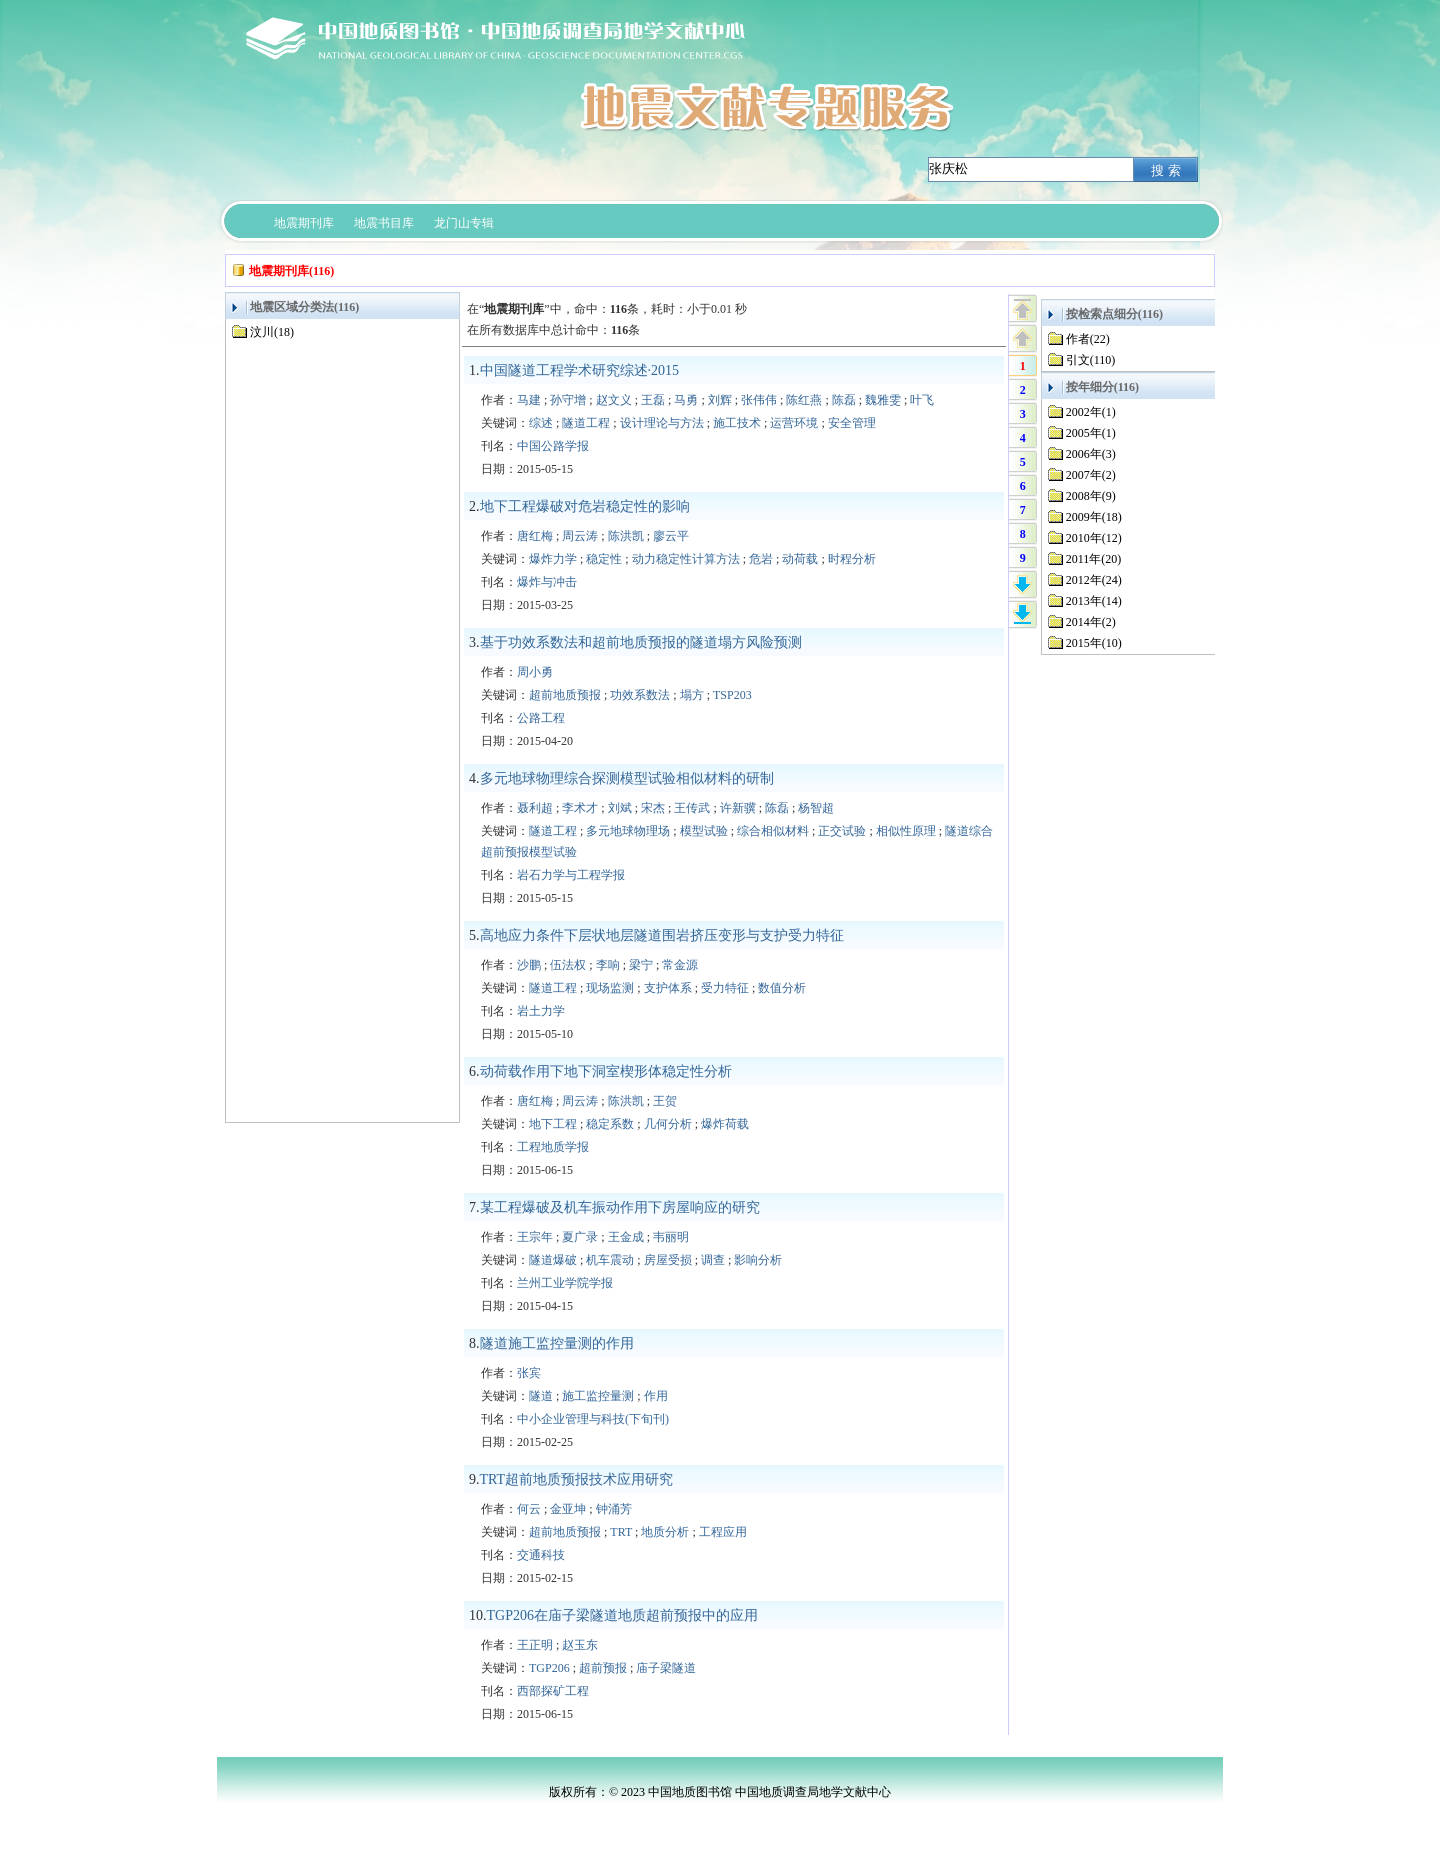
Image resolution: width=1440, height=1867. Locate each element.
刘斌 (620, 808)
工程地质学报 (553, 1147)
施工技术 (737, 423)
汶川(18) (272, 332)
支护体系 (668, 988)
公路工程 (541, 718)
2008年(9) (1091, 496)
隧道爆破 (553, 1260)
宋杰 (653, 808)
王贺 (665, 1101)
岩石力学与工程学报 (571, 875)
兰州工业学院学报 (565, 1283)
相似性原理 (906, 831)
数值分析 (782, 988)
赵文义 (614, 400)
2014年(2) (1091, 622)
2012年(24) (1094, 580)
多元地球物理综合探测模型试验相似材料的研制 (627, 778)
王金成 (626, 1237)
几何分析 (668, 1124)
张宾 (529, 1373)
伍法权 (568, 965)
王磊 (653, 400)
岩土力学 (541, 1011)
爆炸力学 (553, 559)
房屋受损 (668, 1260)
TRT (621, 1532)
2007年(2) (1091, 475)
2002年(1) (1091, 412)
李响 (608, 965)
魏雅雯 (883, 400)
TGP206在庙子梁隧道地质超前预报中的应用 (622, 1615)
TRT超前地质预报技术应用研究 (577, 1479)
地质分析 (665, 1532)
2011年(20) (1094, 559)
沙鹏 (529, 965)
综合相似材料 (773, 831)
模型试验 (704, 831)
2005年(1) (1091, 433)
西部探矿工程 (553, 1691)
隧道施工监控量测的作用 (557, 1343)
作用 (656, 1396)
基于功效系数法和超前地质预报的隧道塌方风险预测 (641, 642)
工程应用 (723, 1532)
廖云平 (671, 536)
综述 (541, 423)
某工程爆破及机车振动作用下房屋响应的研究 (620, 1207)
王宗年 (535, 1237)
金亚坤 (568, 1509)
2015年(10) (1094, 643)
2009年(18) (1094, 517)
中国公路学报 (553, 446)
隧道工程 (586, 423)
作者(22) (1088, 339)
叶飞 (922, 400)
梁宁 (641, 965)
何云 (529, 1509)
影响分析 (758, 1260)
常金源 (680, 965)
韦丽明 (671, 1237)
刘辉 (720, 400)
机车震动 (610, 1260)
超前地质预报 (565, 695)
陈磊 (844, 400)
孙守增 (568, 400)
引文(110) (1091, 360)
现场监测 (610, 988)
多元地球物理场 (628, 831)
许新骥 (738, 808)
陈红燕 (804, 400)
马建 (529, 400)
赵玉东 (580, 1645)
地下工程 (553, 1124)
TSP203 (732, 695)
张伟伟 (759, 400)
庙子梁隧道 (666, 1668)
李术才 (580, 808)
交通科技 (541, 1555)
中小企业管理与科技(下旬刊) (593, 1419)
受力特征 (725, 988)
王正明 (535, 1645)
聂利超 (535, 808)
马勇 (686, 400)
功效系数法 (640, 695)
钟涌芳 (614, 1509)
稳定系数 (610, 1124)
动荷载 (800, 559)
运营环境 (794, 423)
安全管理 (852, 423)
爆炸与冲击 (547, 582)
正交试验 (842, 831)
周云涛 (580, 536)
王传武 (692, 808)
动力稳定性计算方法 (686, 559)
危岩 (761, 559)
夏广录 (580, 1237)
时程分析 (852, 559)
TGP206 (549, 1668)
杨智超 (816, 808)
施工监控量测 (598, 1396)
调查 (713, 1260)
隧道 (541, 1396)
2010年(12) (1094, 538)
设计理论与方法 (662, 423)
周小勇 (535, 672)
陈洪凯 (626, 536)
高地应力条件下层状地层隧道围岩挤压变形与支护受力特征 (662, 935)
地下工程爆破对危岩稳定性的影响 (585, 506)
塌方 (692, 695)
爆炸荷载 (725, 1124)
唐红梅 (535, 536)
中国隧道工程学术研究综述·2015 (580, 370)
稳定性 (604, 559)
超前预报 (603, 1668)
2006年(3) (1091, 454)
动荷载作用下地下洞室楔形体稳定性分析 (606, 1071)
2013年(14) (1094, 601)
